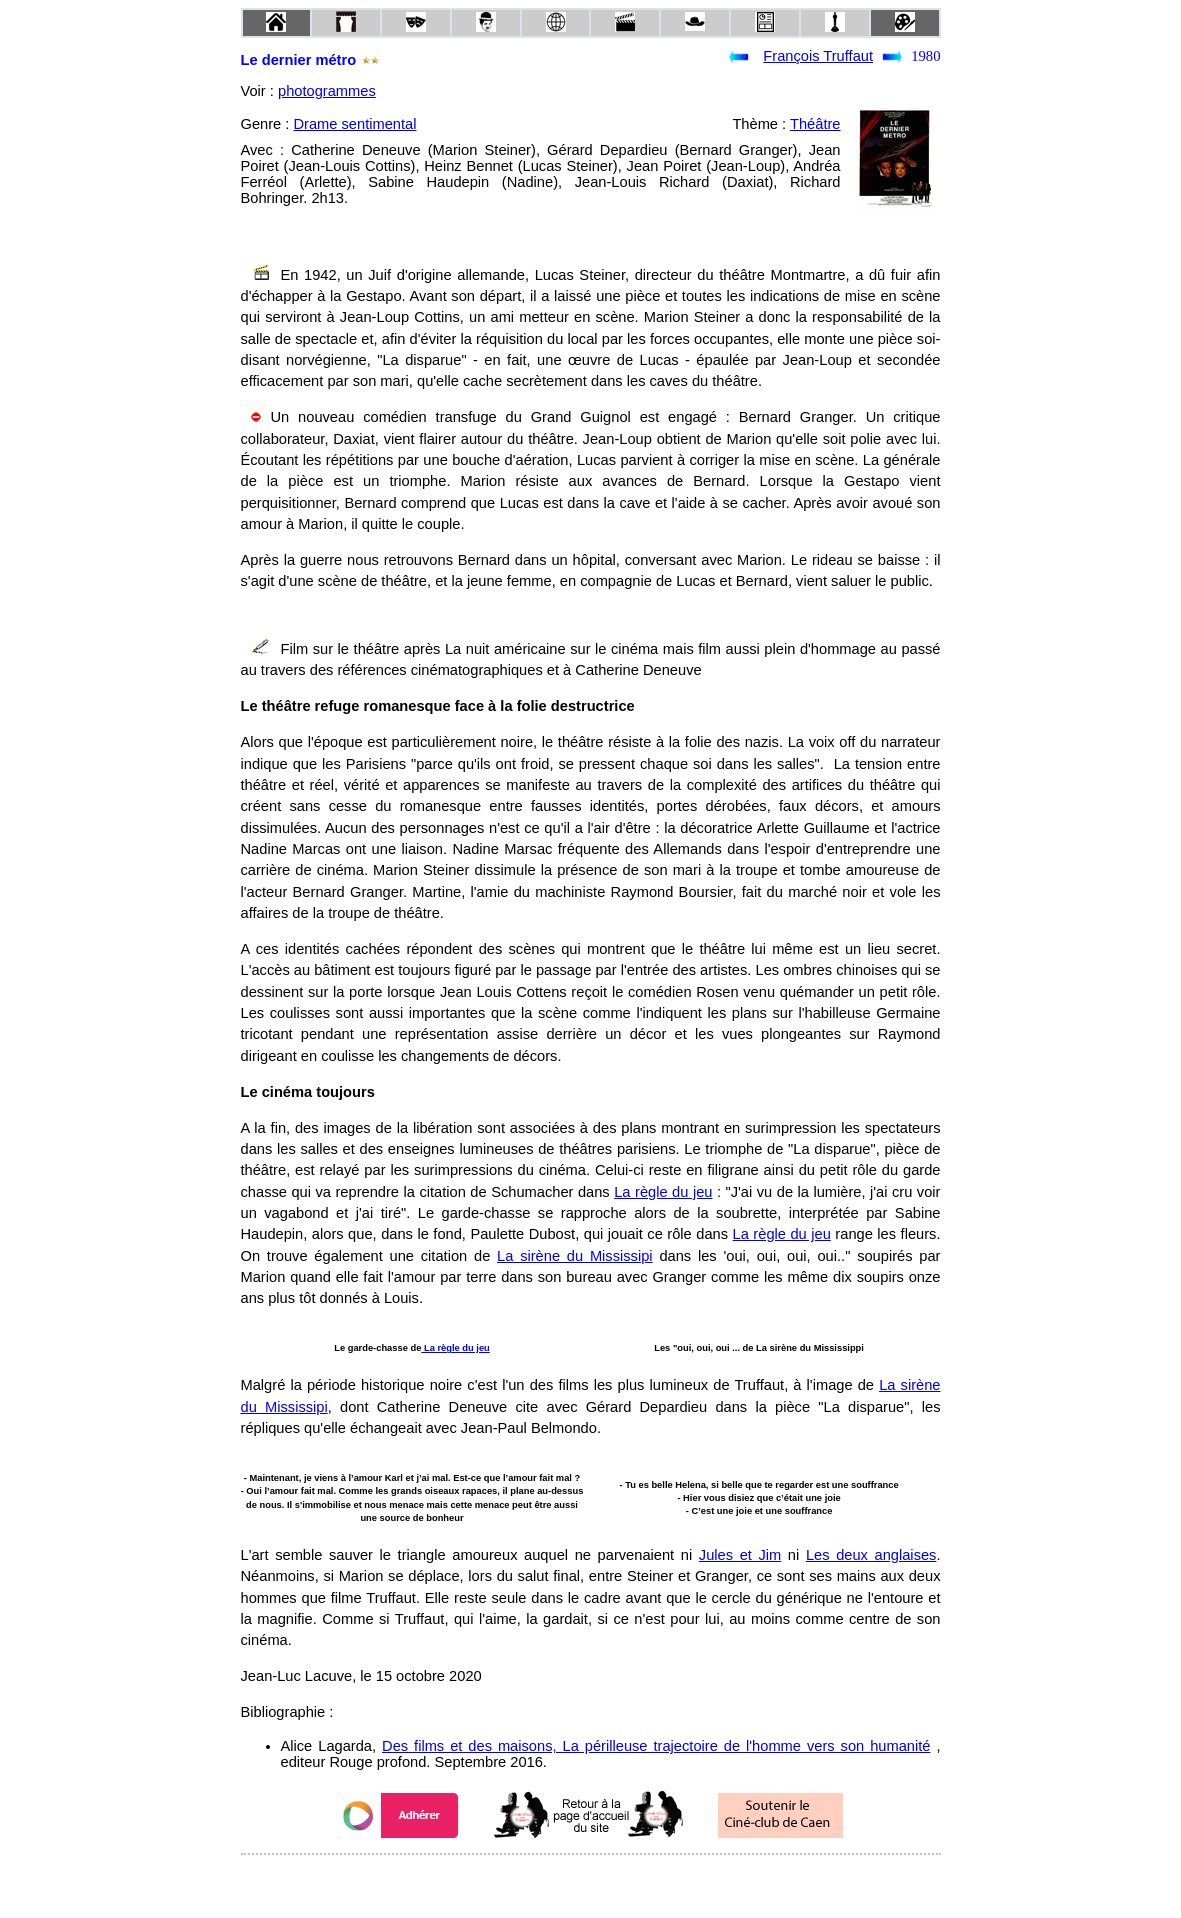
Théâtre (815, 124)
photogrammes (327, 91)
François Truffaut (818, 56)
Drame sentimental (354, 124)
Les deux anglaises (871, 1555)
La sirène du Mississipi (575, 1256)
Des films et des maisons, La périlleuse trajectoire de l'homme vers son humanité (656, 1746)
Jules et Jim (740, 1555)
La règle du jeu (663, 1192)
